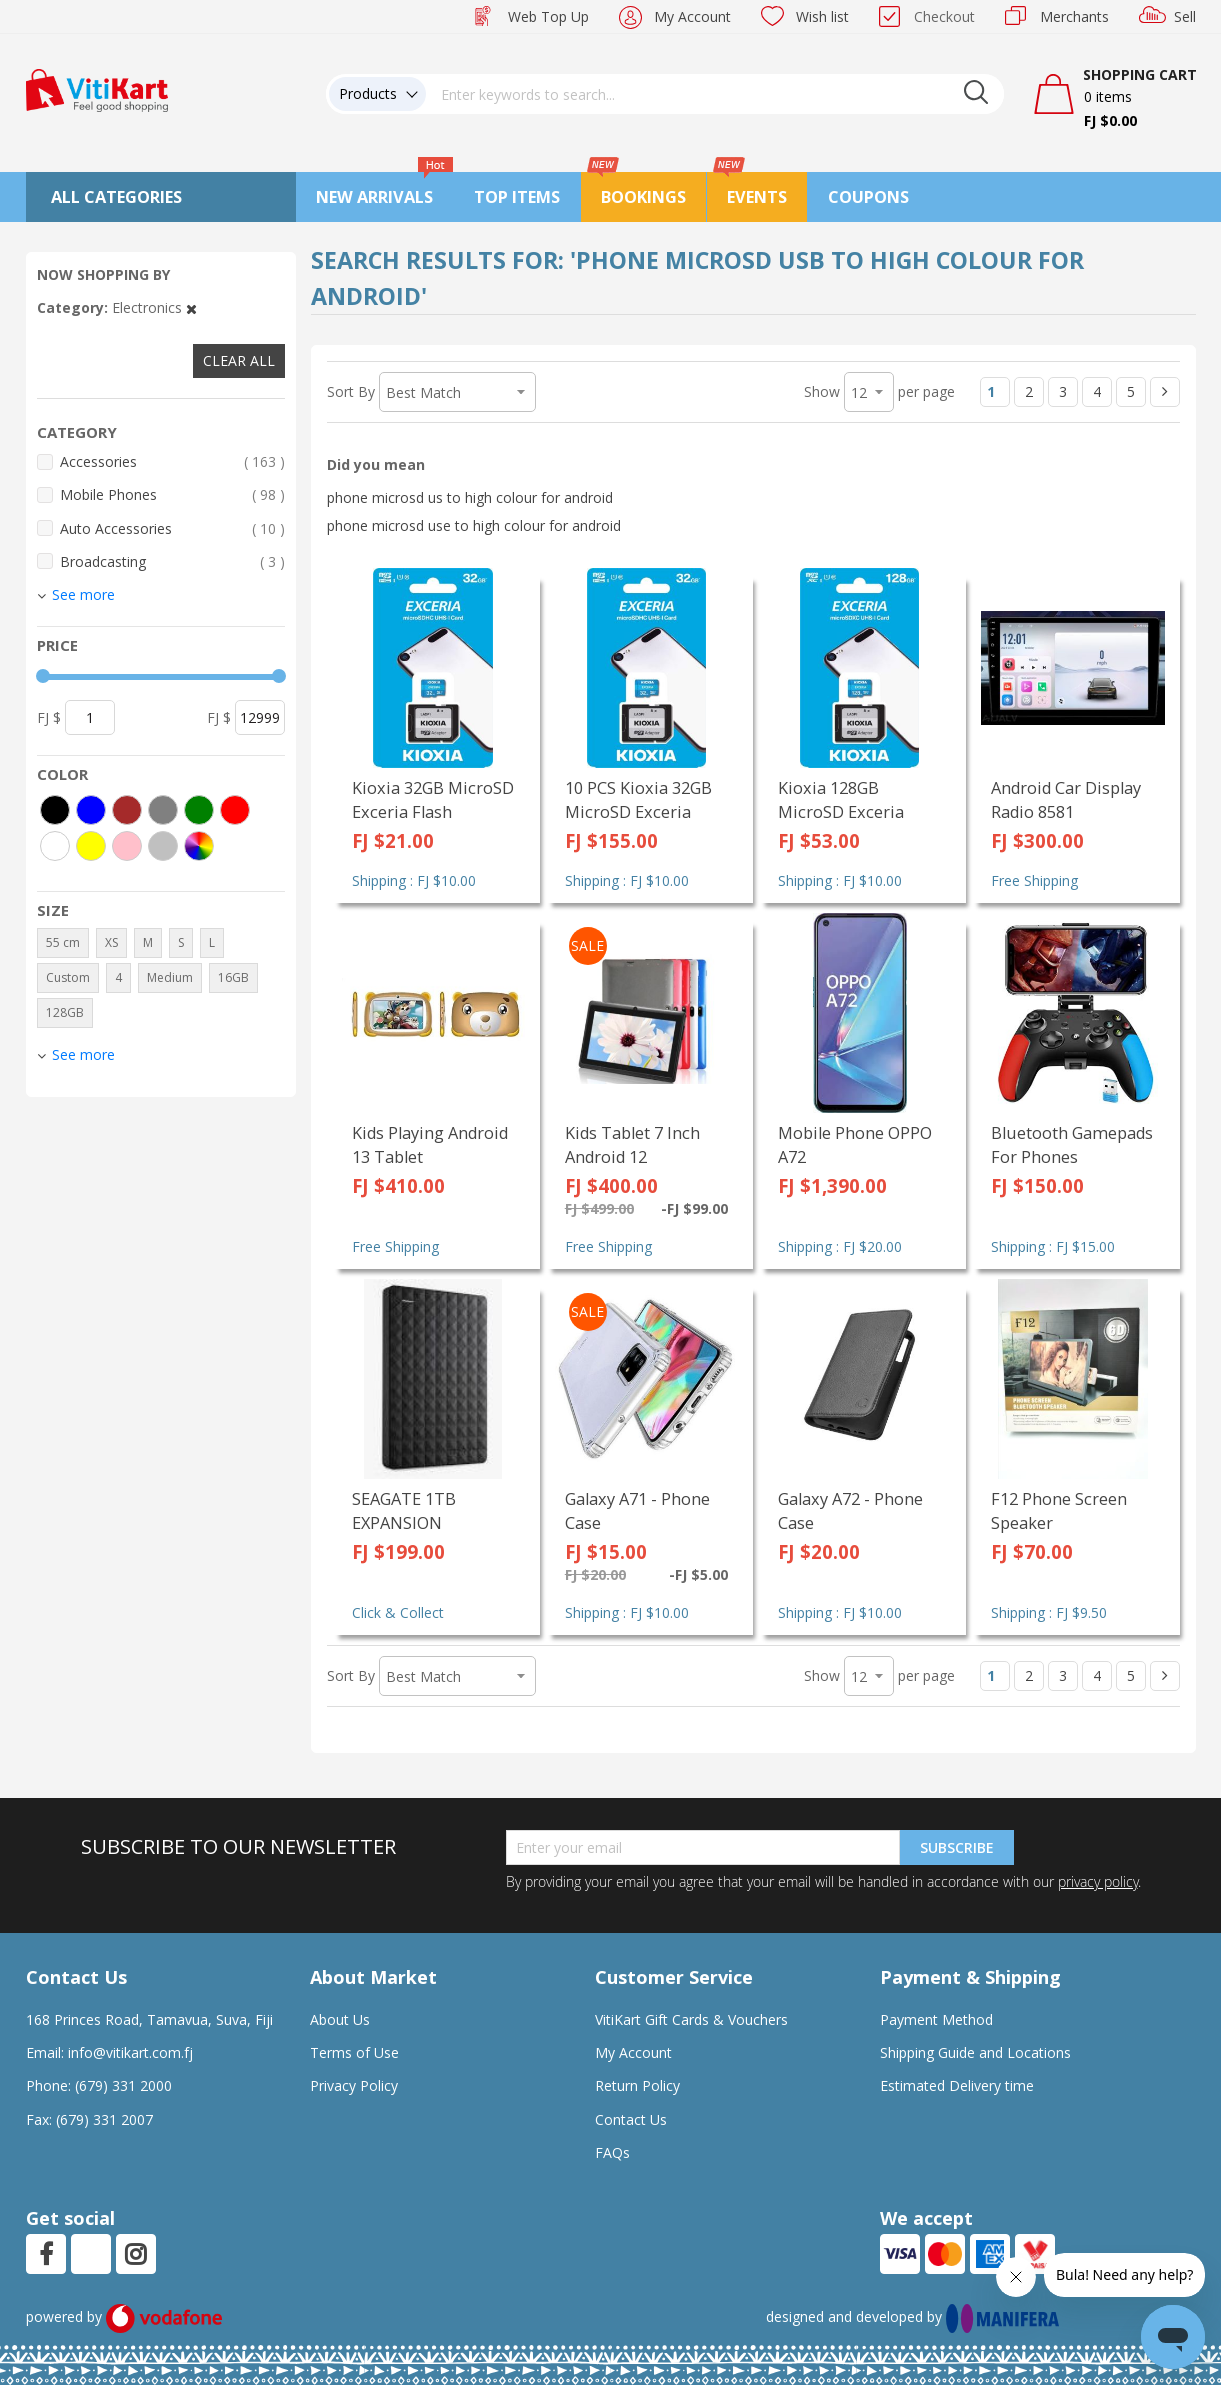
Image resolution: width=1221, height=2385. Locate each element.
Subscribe (957, 1847)
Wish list (822, 16)
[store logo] (97, 88)
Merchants (1074, 16)
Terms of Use (354, 2052)
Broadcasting (172, 561)
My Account (692, 16)
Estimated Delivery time (957, 2085)
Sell (1185, 16)
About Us (340, 2019)
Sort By (351, 391)
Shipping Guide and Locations (975, 2052)
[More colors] (199, 846)
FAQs (612, 2152)
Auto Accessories (172, 528)
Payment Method (936, 2019)
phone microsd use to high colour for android (474, 525)
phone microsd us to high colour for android (470, 497)
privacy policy (1098, 1881)
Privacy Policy (354, 2085)
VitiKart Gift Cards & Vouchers (691, 2019)
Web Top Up (548, 16)
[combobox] (715, 94)
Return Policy (637, 2085)
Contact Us (631, 2119)
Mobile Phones (172, 494)
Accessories (172, 461)
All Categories (116, 197)
